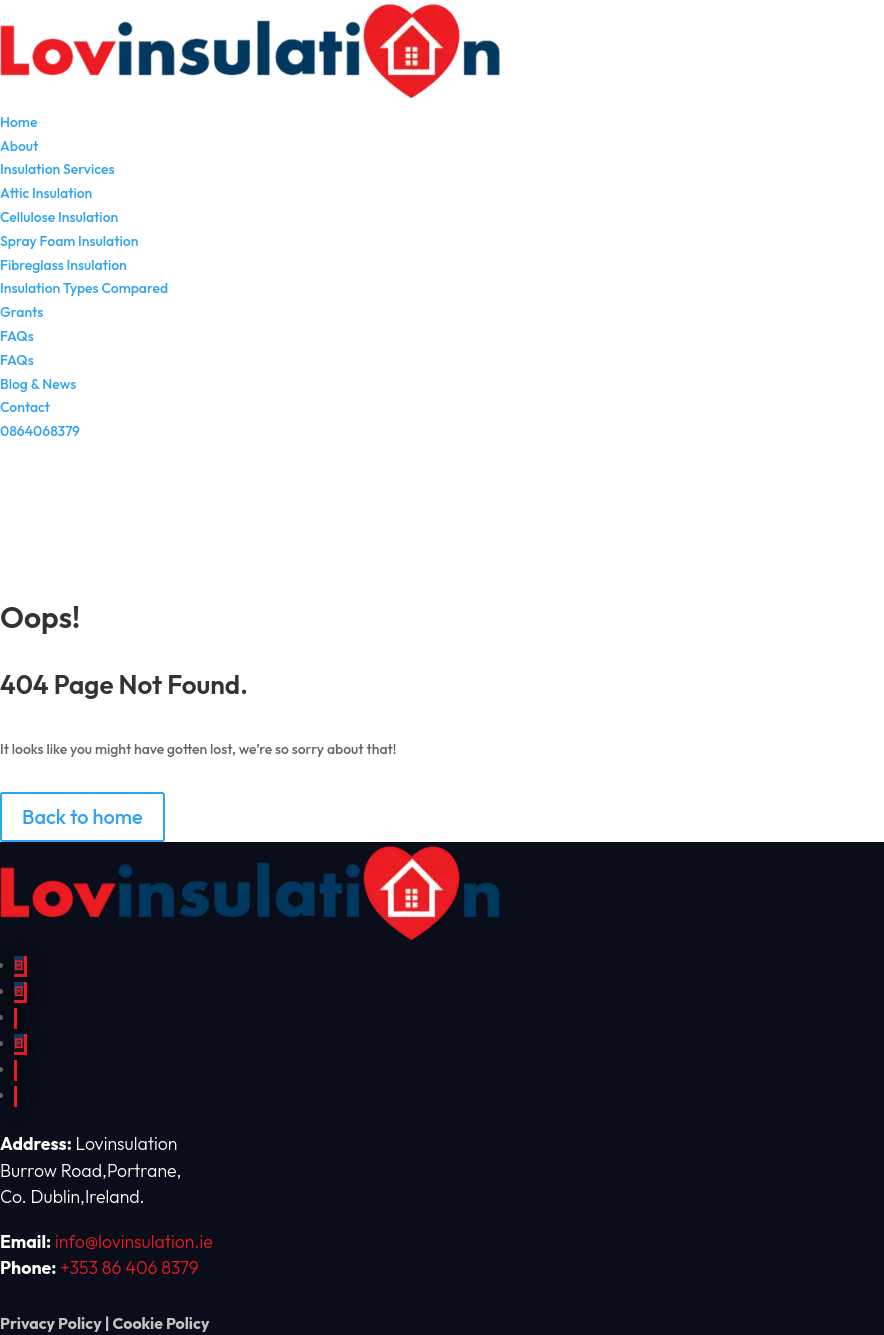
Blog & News (38, 384)
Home (18, 122)
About (19, 146)
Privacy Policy (51, 1323)
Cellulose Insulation (59, 217)
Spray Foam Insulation (69, 241)
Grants (21, 312)
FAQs (17, 336)
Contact (25, 407)
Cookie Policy (160, 1323)
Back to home (82, 816)
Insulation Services (57, 169)
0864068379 (40, 431)
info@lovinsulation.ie (134, 1241)
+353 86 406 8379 (129, 1267)
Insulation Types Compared (84, 288)
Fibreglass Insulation (63, 265)
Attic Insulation (46, 193)
